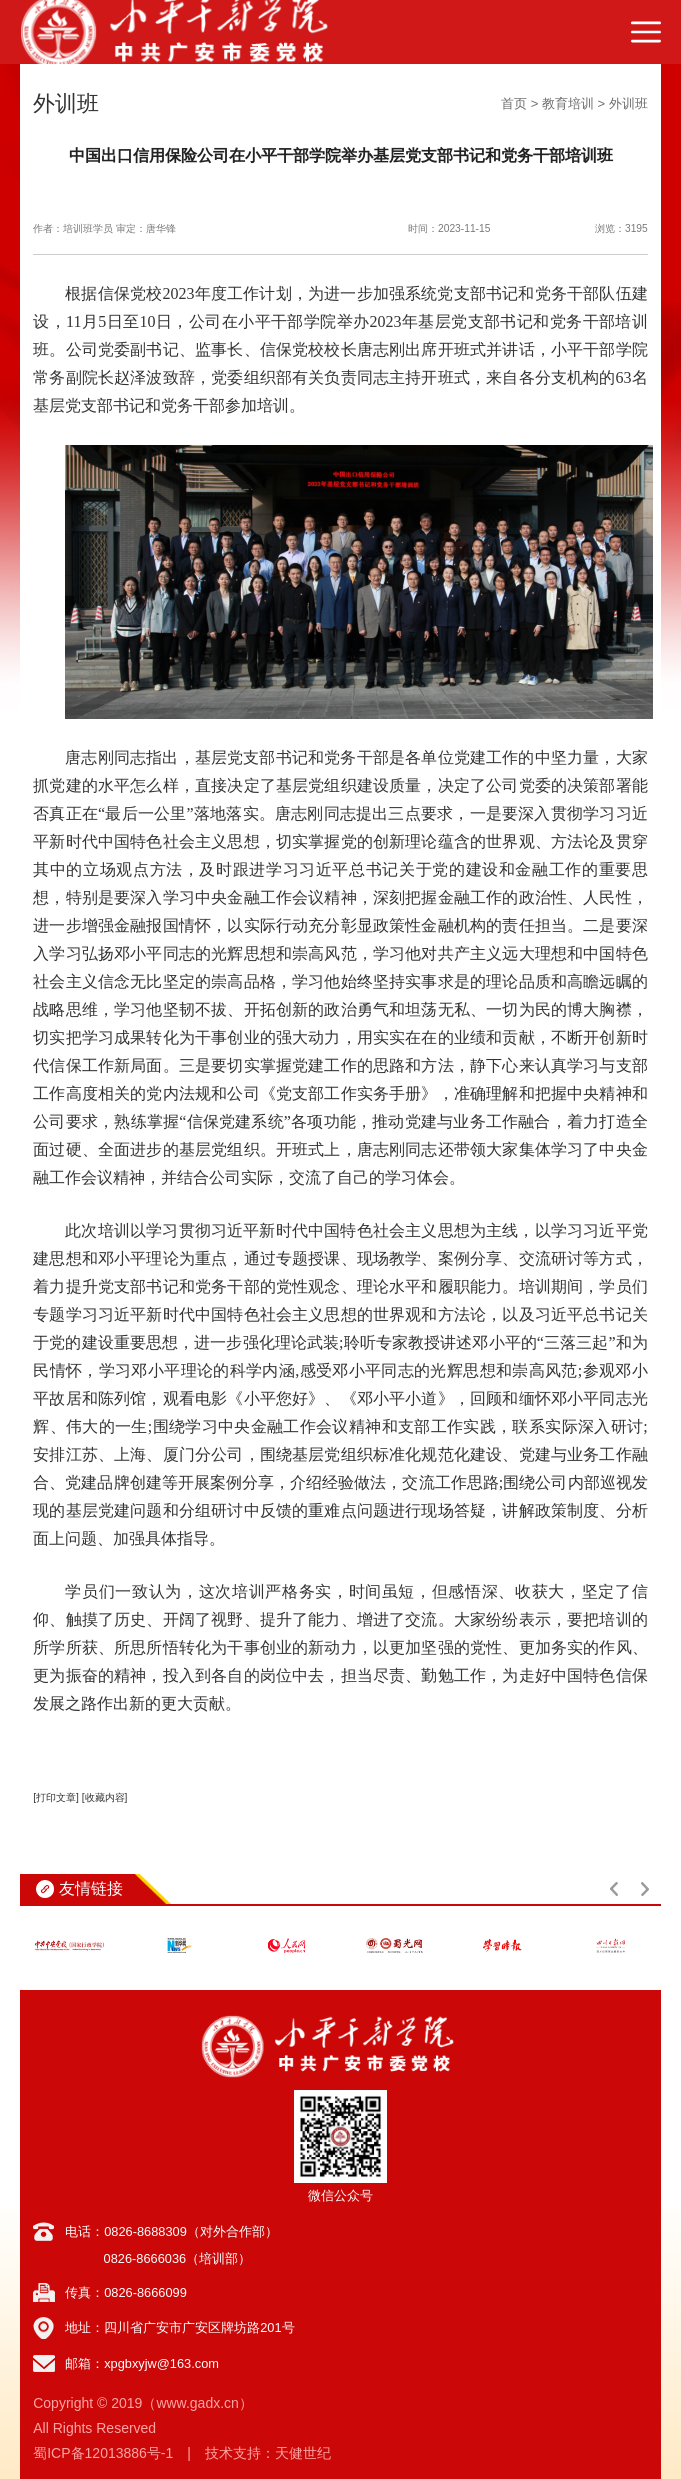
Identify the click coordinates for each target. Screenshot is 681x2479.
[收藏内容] (105, 1798)
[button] (614, 1889)
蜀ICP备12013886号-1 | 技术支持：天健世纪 (182, 2453)
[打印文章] (56, 1798)
